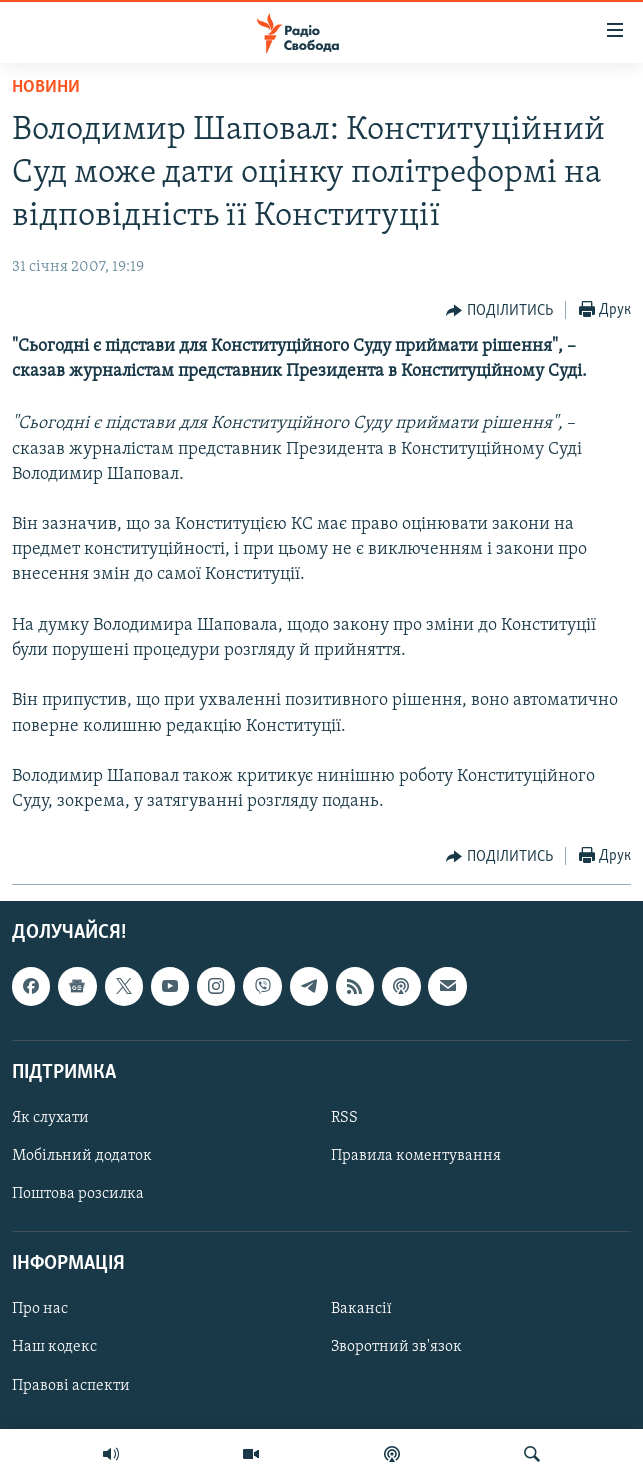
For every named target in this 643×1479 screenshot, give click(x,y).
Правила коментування (416, 1156)
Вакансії (361, 1310)
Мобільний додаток (82, 1156)
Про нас (40, 1310)
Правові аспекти (71, 1386)
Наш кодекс (54, 1348)
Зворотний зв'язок (396, 1348)
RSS (344, 1118)
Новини (46, 87)
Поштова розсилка (78, 1194)
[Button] (499, 311)
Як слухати (50, 1118)
